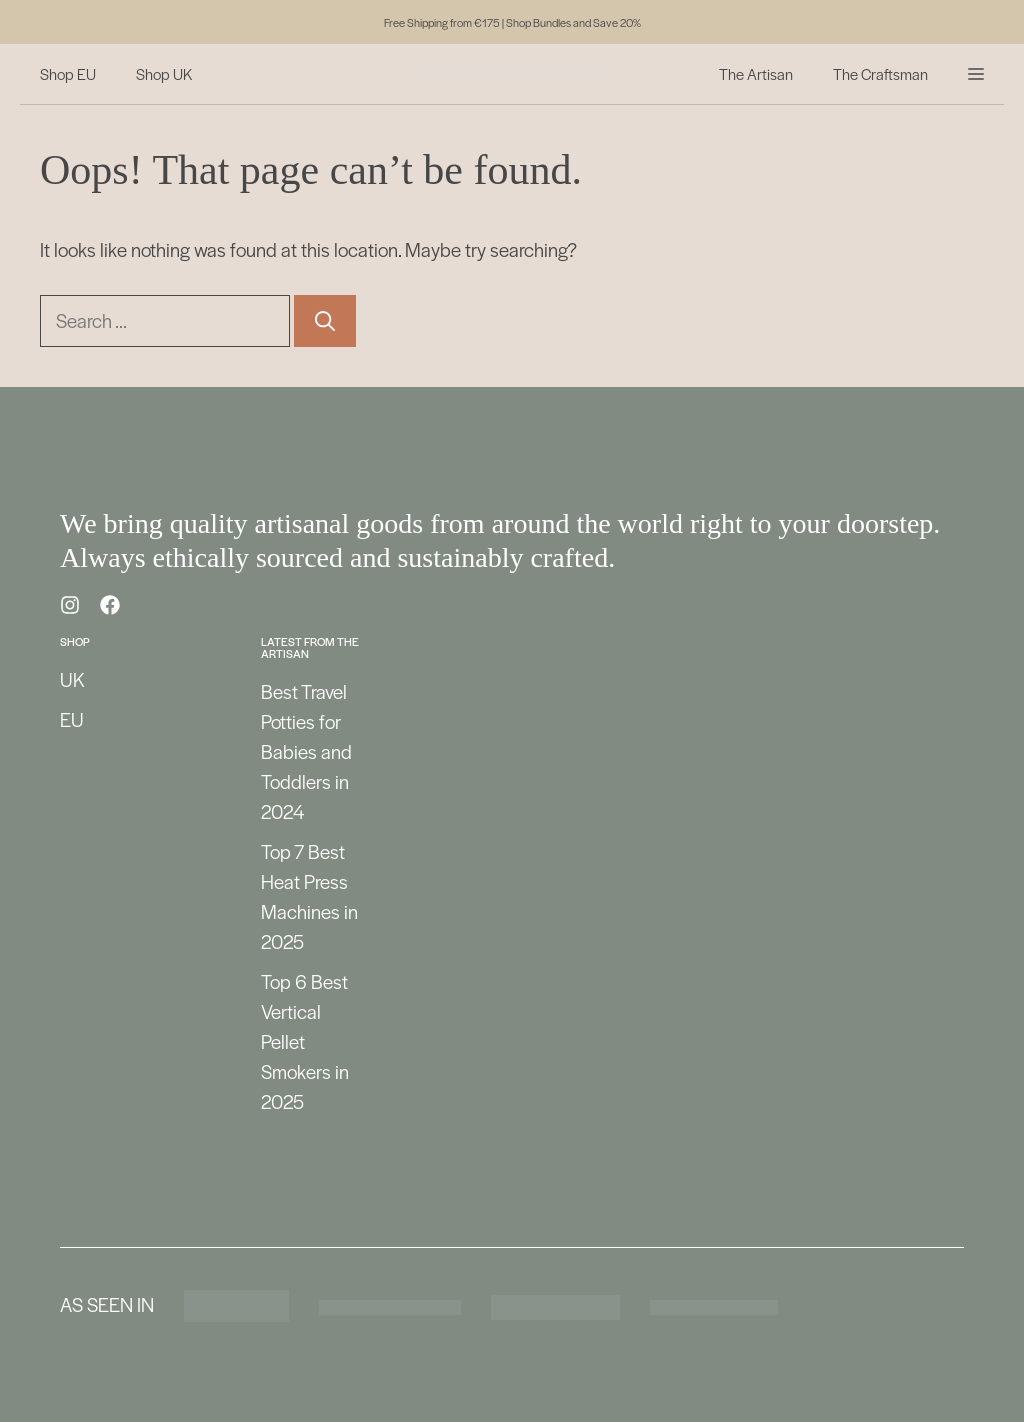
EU (72, 719)
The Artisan (756, 73)
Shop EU (68, 73)
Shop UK (164, 73)
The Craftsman (880, 73)
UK (72, 679)
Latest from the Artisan (310, 647)
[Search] (325, 321)
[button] (976, 74)
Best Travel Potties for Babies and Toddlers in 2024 (306, 751)
